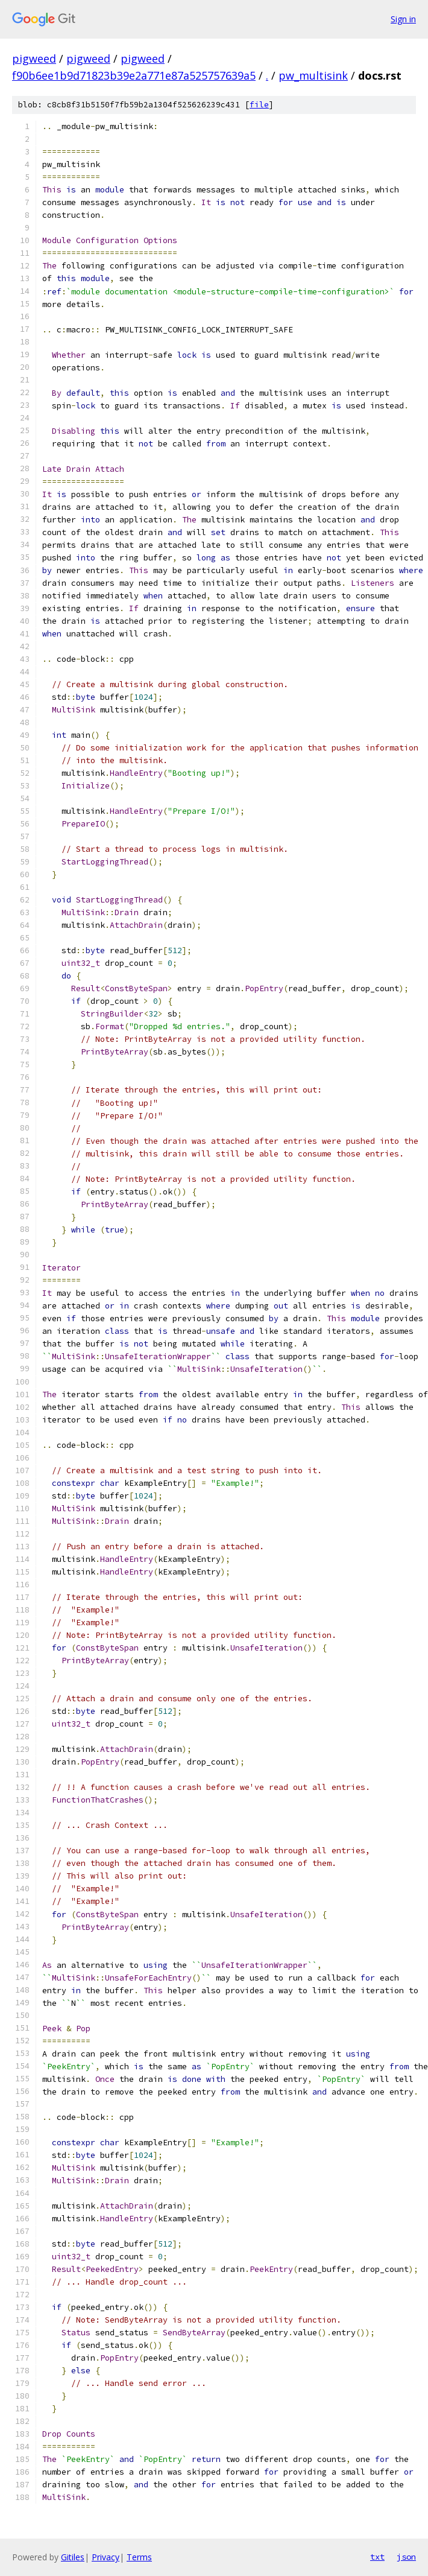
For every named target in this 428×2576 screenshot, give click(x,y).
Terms (139, 2557)
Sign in (403, 19)
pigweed (34, 58)
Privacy (105, 2557)
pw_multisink (313, 75)
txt (377, 2556)
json (406, 2556)
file (259, 105)
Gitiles (72, 2557)
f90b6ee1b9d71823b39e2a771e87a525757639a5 (134, 75)
